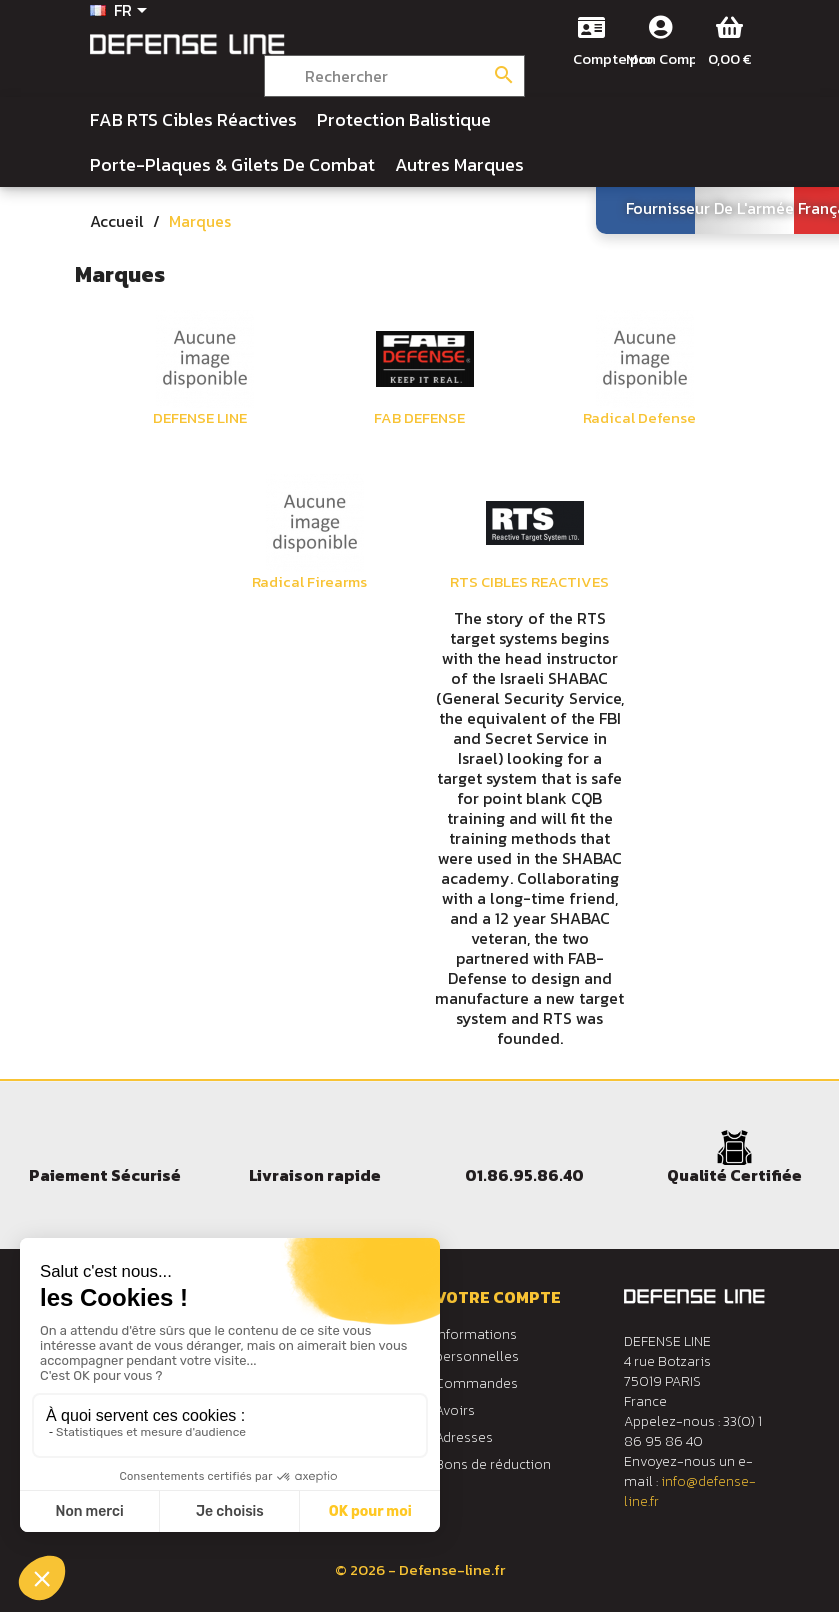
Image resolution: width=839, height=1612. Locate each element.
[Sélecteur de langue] (122, 12)
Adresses (464, 1437)
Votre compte (498, 1297)
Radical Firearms (309, 582)
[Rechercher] (394, 76)
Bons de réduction (493, 1464)
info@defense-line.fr (690, 1491)
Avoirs (455, 1410)
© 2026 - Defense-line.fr (420, 1569)
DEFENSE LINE (200, 418)
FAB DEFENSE (419, 418)
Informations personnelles (477, 1345)
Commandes (476, 1383)
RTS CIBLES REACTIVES (529, 582)
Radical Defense (639, 418)
